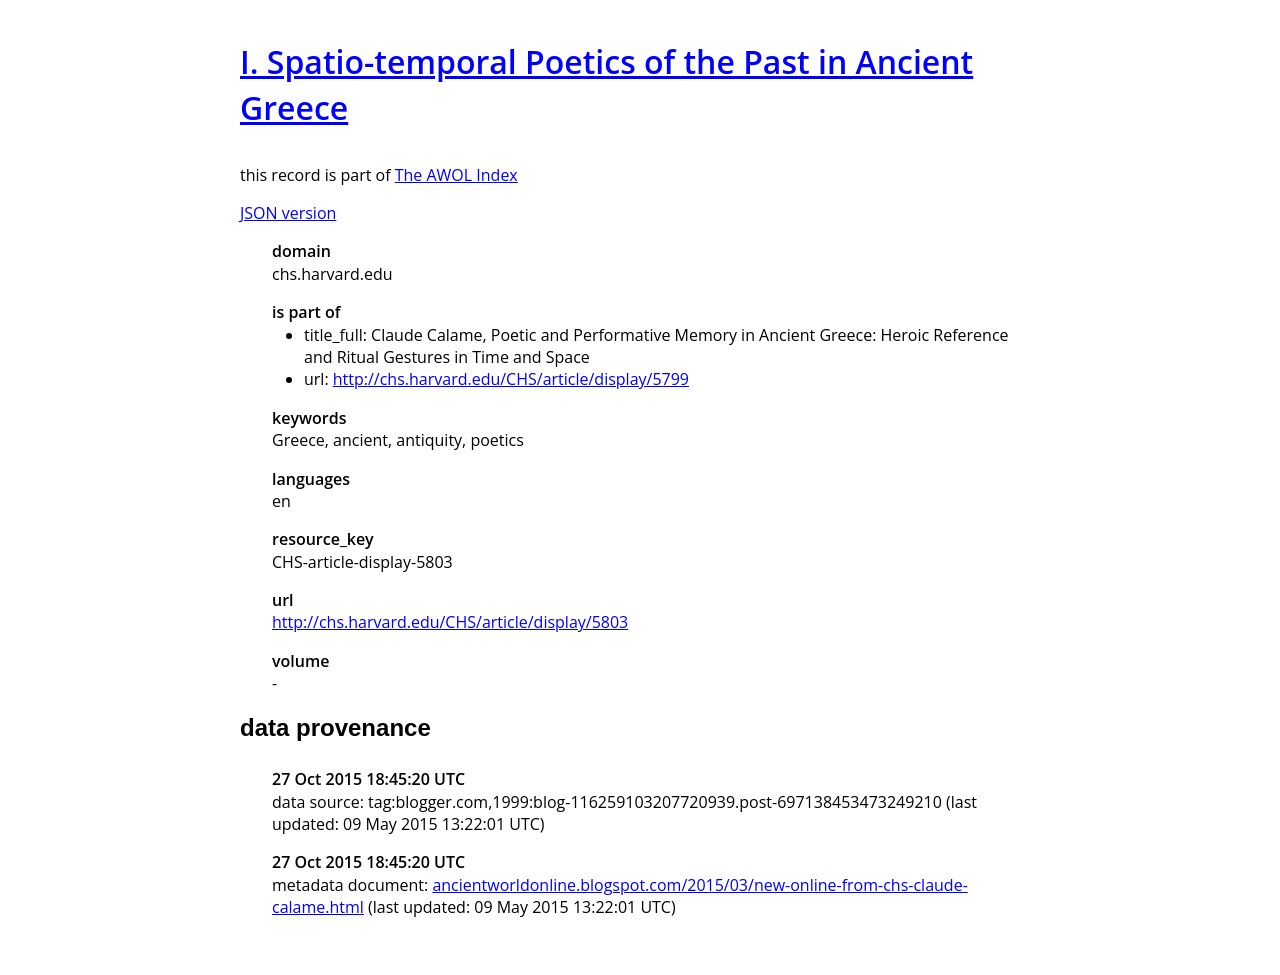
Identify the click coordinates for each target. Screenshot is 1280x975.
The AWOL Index (456, 175)
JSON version (288, 213)
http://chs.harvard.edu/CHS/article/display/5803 (450, 622)
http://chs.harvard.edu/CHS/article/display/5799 (511, 379)
